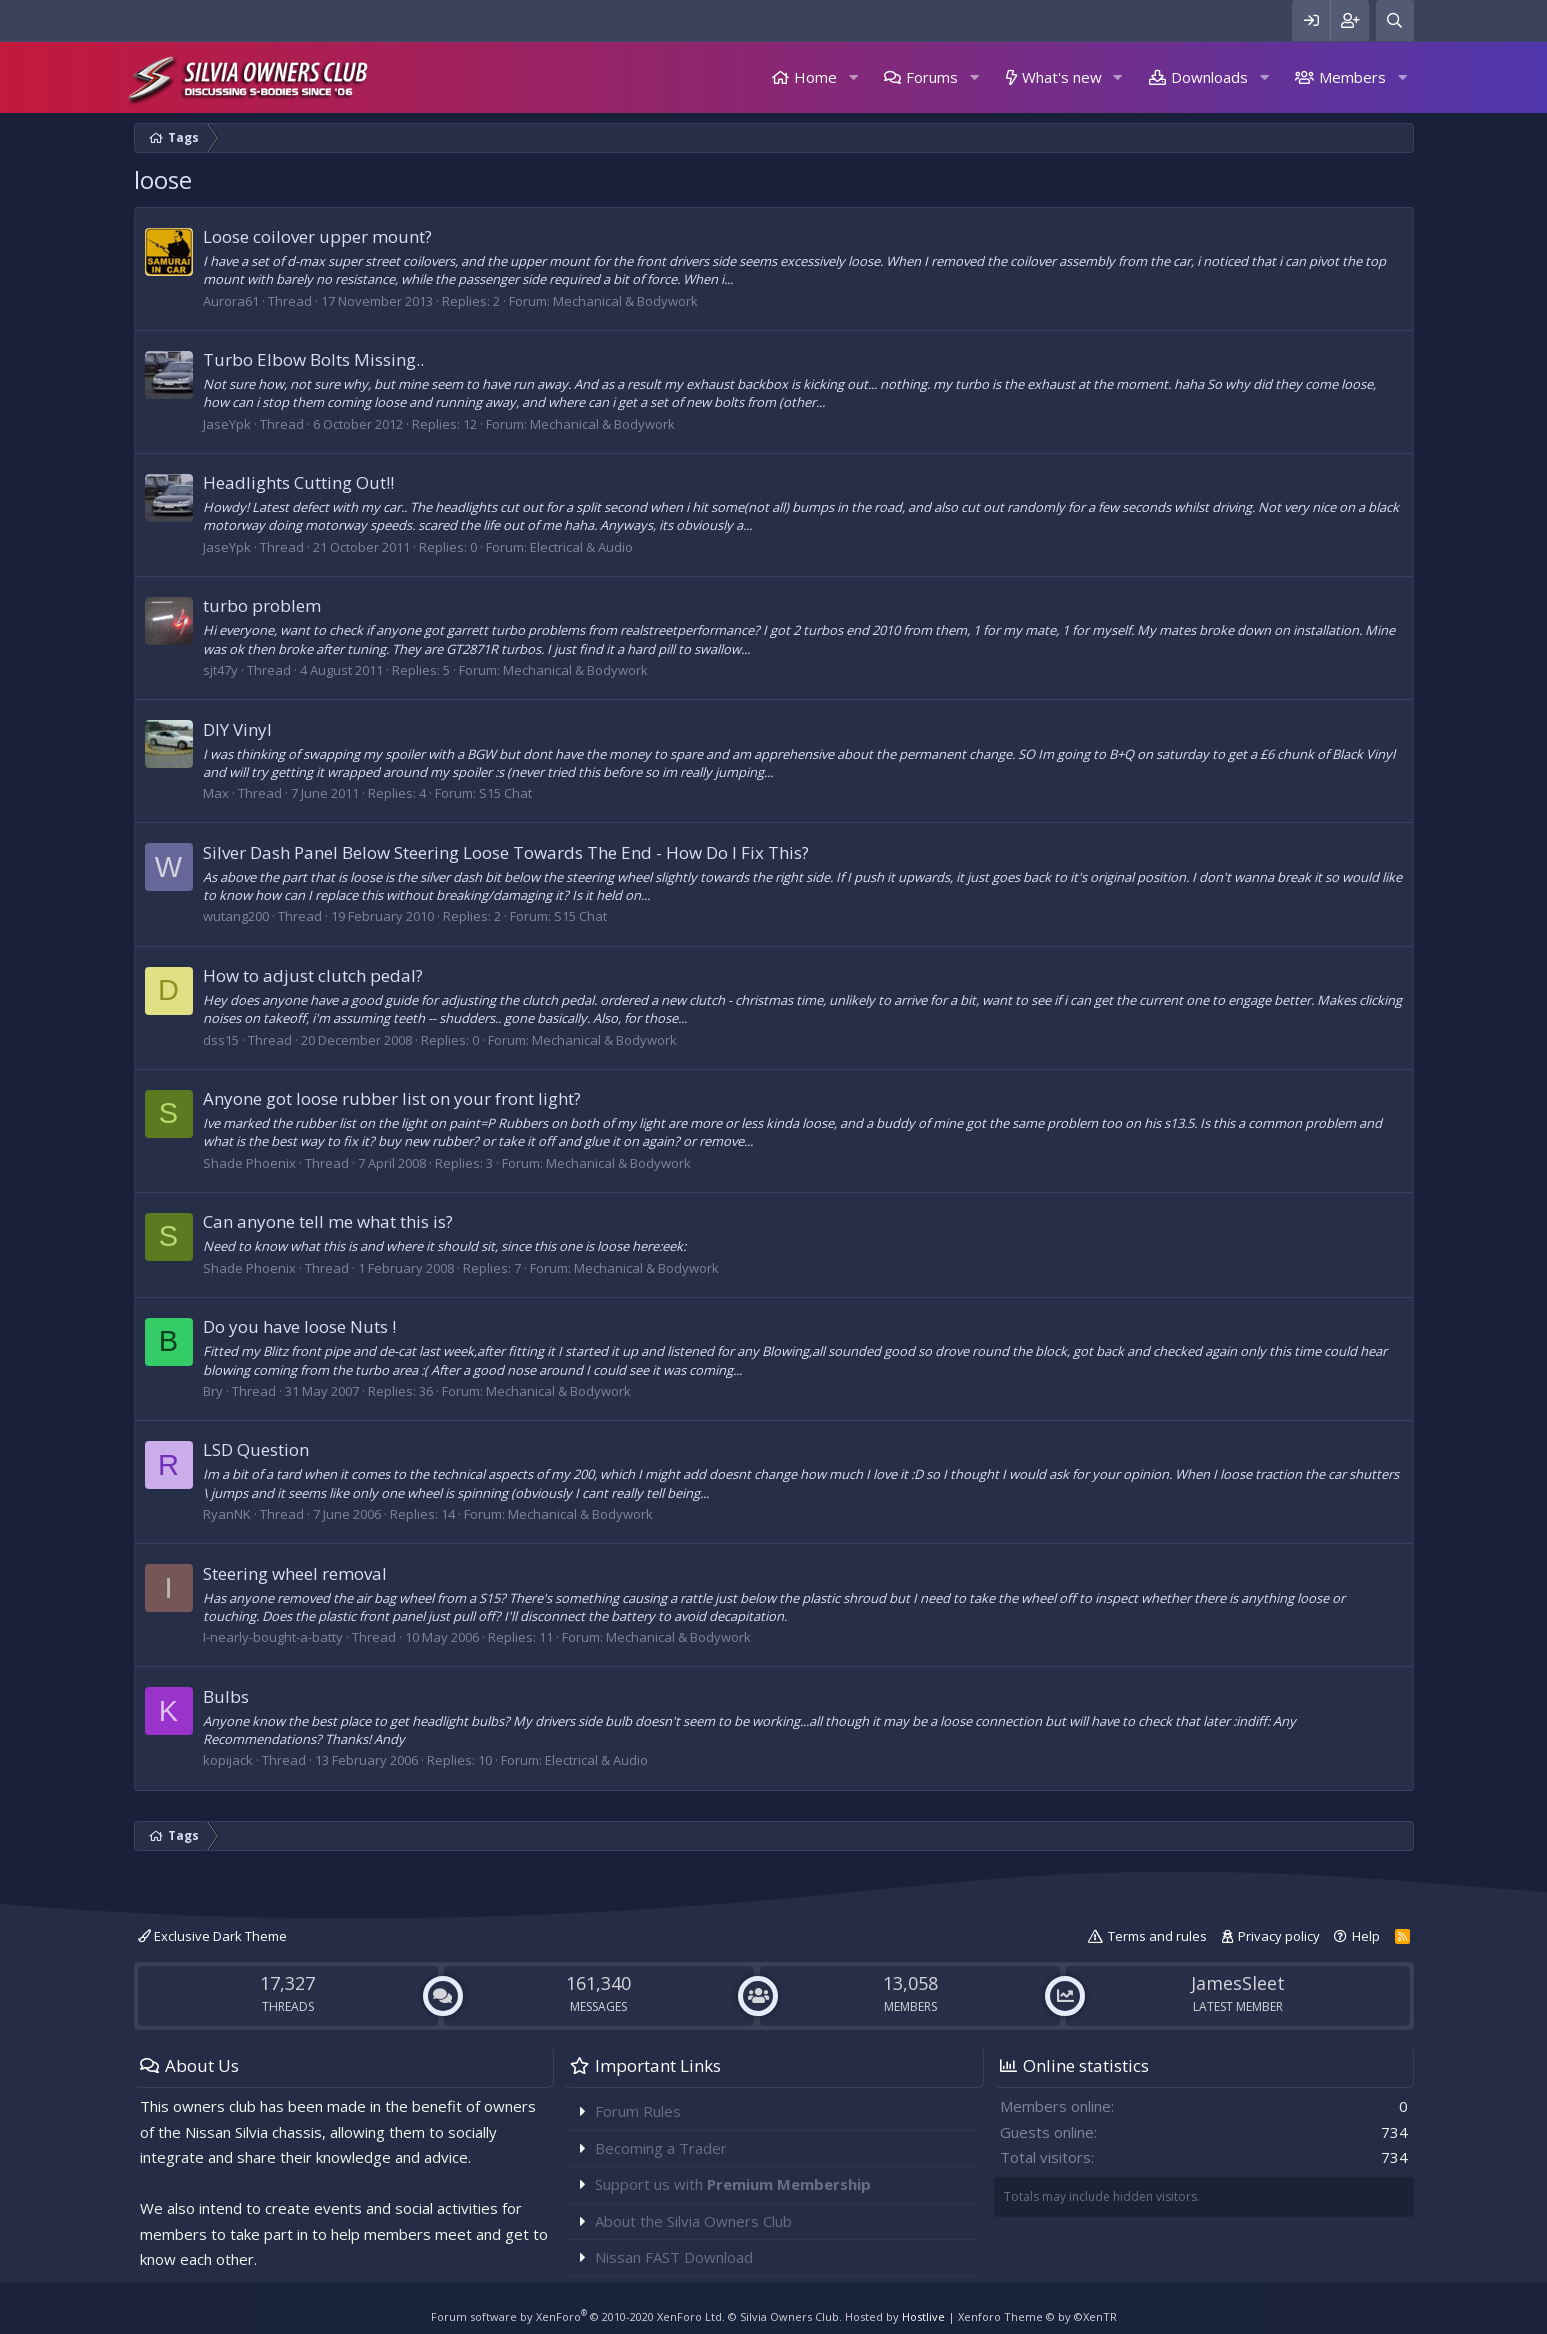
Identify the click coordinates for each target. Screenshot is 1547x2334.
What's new (1062, 77)
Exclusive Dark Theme (212, 1936)
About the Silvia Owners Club (693, 2221)
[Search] (1395, 20)
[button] (853, 77)
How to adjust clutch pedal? (313, 975)
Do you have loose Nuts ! (299, 1326)
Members (1352, 77)
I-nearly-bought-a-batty (273, 1637)
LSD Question (256, 1449)
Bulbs (226, 1696)
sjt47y (220, 670)
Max (216, 793)
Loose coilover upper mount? (317, 236)
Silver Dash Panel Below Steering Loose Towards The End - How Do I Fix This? (506, 852)
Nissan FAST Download (674, 2257)
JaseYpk (227, 424)
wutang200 (236, 916)
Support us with (733, 2184)
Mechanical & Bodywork (625, 301)
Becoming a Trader (661, 2148)
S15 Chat (505, 793)
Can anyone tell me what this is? (328, 1221)
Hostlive (923, 2316)
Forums (932, 77)
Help (1366, 1936)
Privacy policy (1279, 1936)
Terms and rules (1157, 1936)
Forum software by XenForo (578, 2316)
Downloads (1209, 77)
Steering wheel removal (295, 1573)
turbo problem (262, 605)
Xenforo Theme (1037, 2316)
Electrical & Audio (581, 547)
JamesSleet (1238, 1983)
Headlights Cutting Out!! (298, 482)
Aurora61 (231, 301)
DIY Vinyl (237, 729)
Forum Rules (638, 2111)
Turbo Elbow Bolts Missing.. (313, 359)
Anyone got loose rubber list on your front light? (392, 1098)
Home (815, 77)
